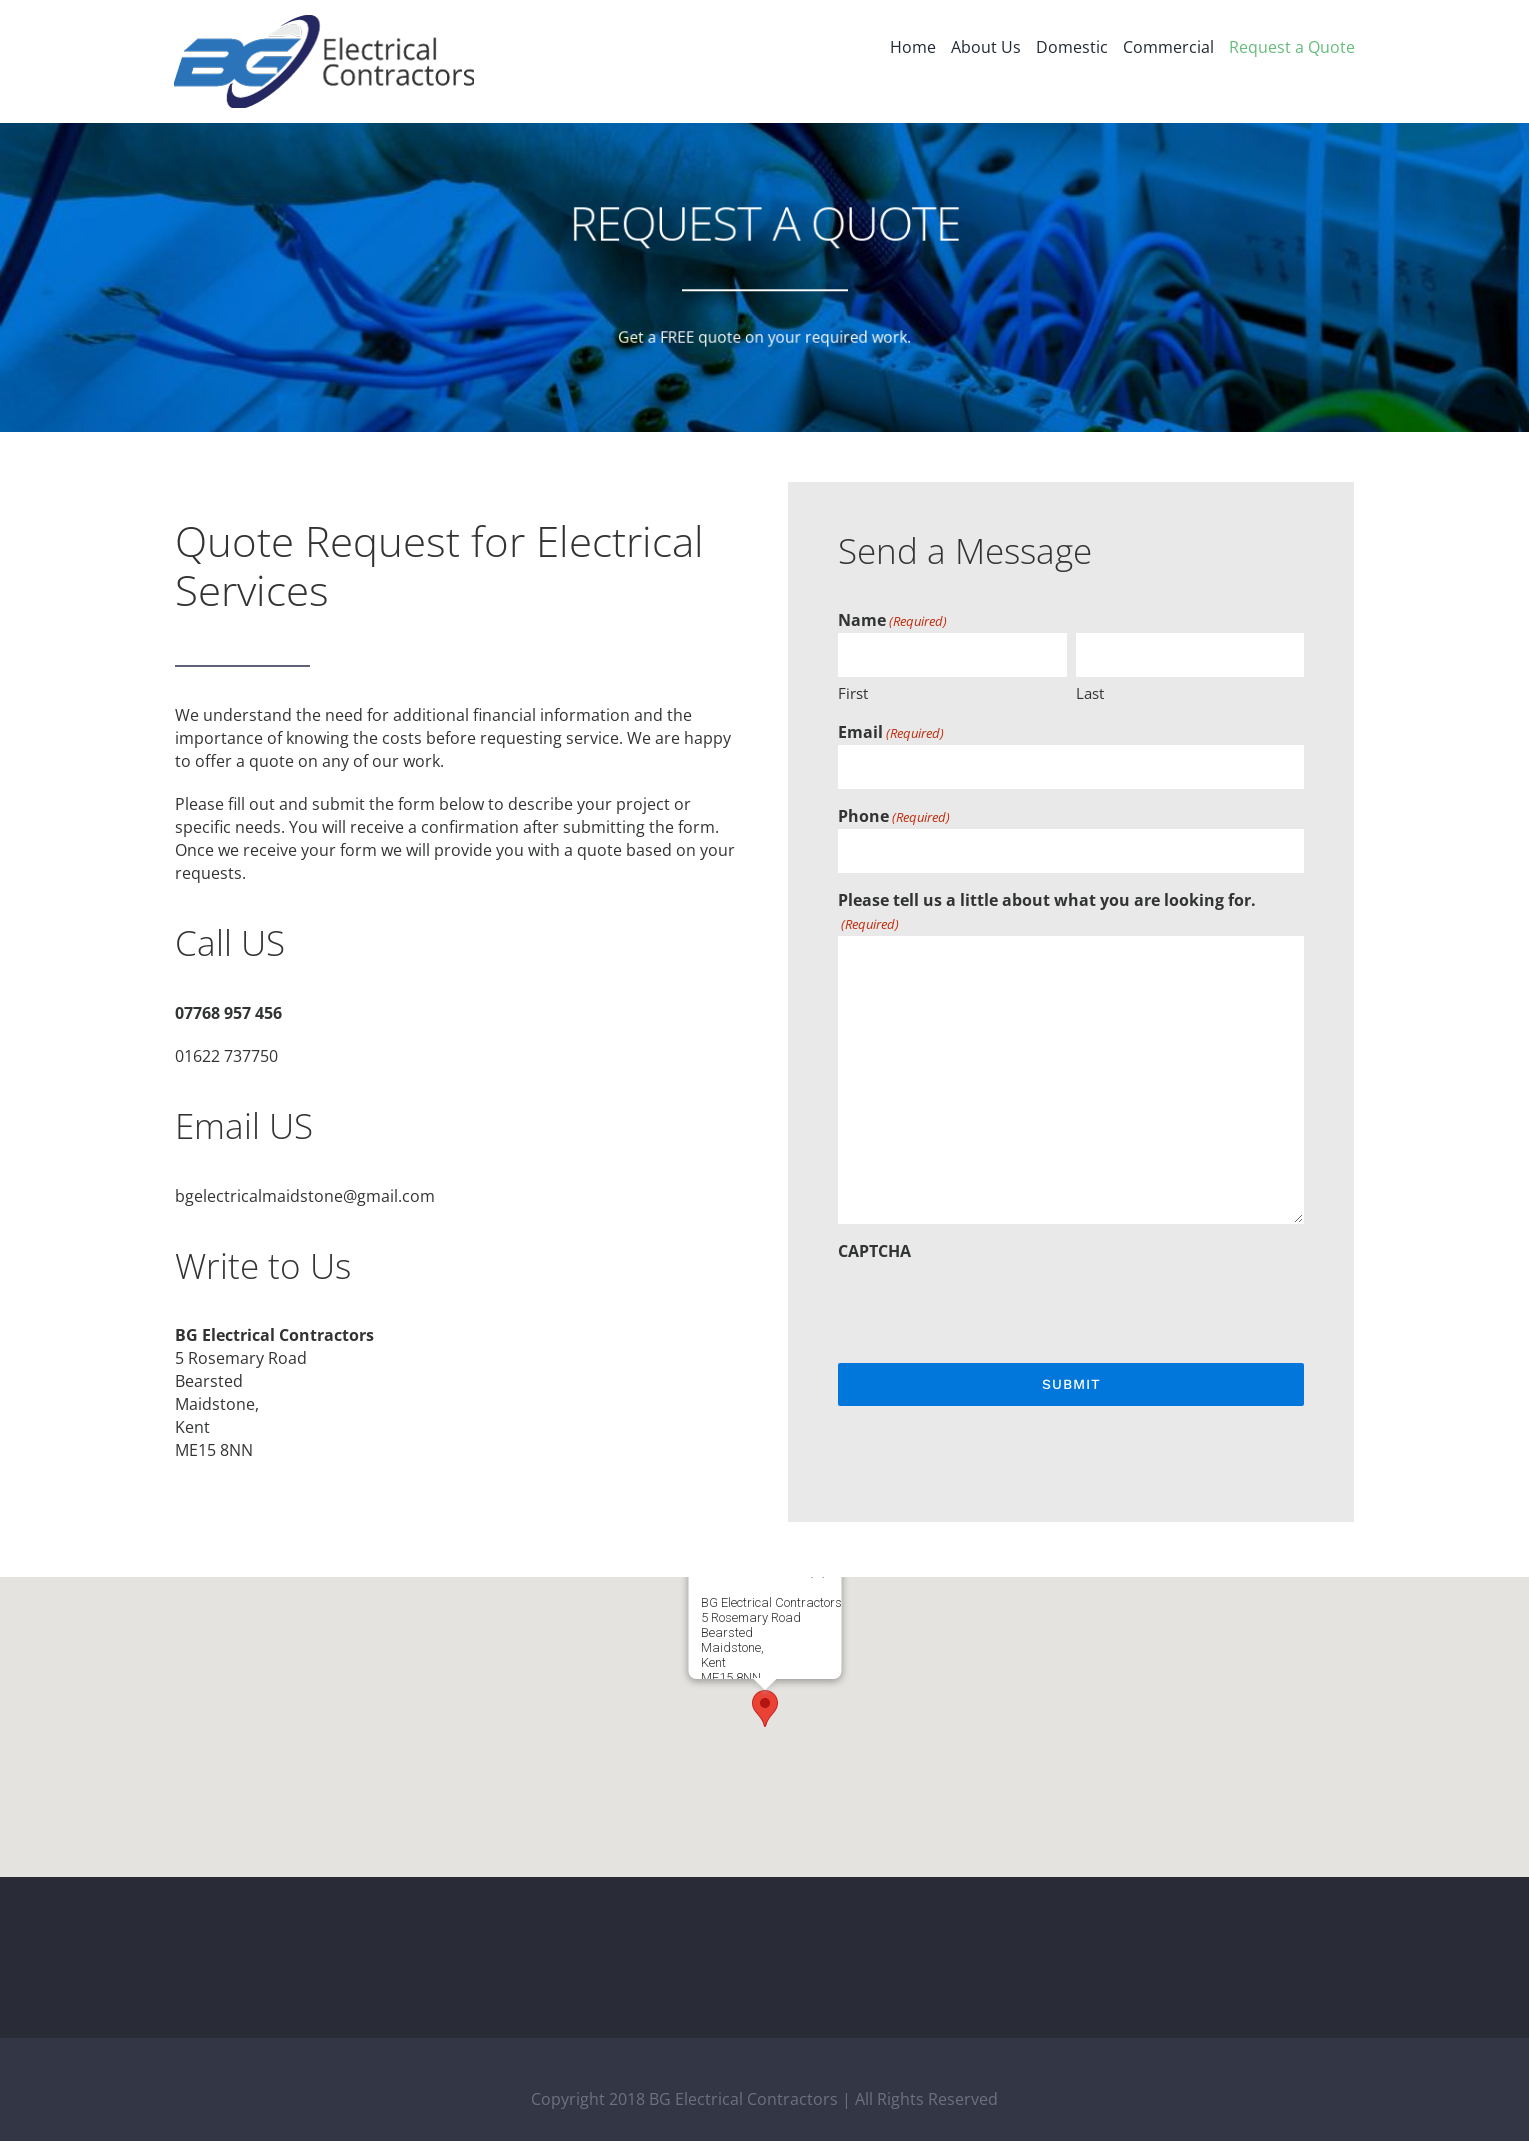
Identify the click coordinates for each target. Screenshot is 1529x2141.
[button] (765, 1708)
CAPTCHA (874, 1251)
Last (1090, 693)
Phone (894, 817)
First (853, 693)
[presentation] (990, 1302)
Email (891, 733)
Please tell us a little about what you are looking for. (1047, 912)
